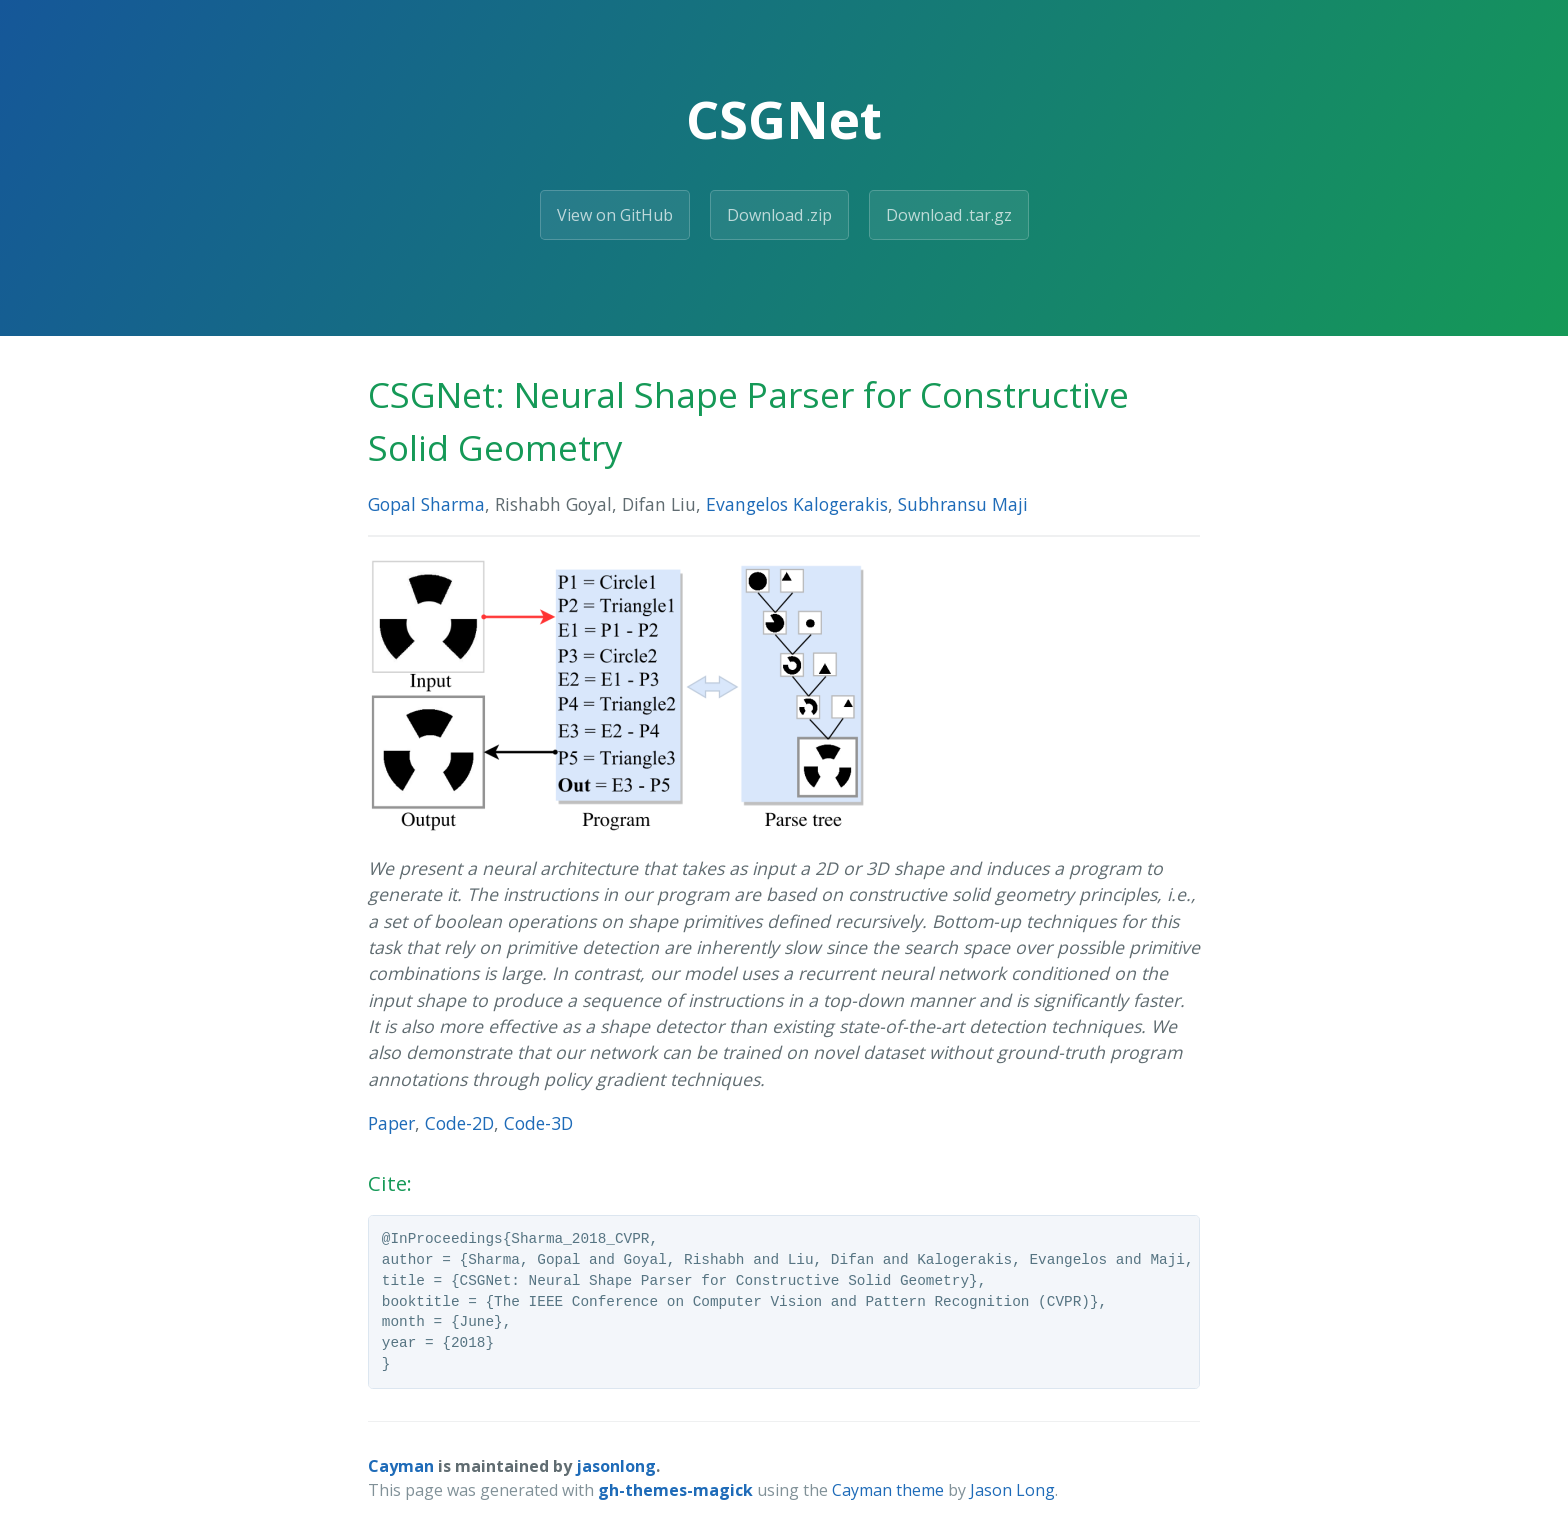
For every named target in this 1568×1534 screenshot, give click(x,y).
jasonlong (616, 1466)
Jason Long (1012, 1490)
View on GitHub (615, 215)
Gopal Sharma (426, 504)
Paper (391, 1123)
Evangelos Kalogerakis (797, 504)
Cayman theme (888, 1490)
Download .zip (779, 215)
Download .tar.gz (949, 215)
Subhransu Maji (963, 504)
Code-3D (538, 1123)
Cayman (401, 1466)
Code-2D (459, 1123)
